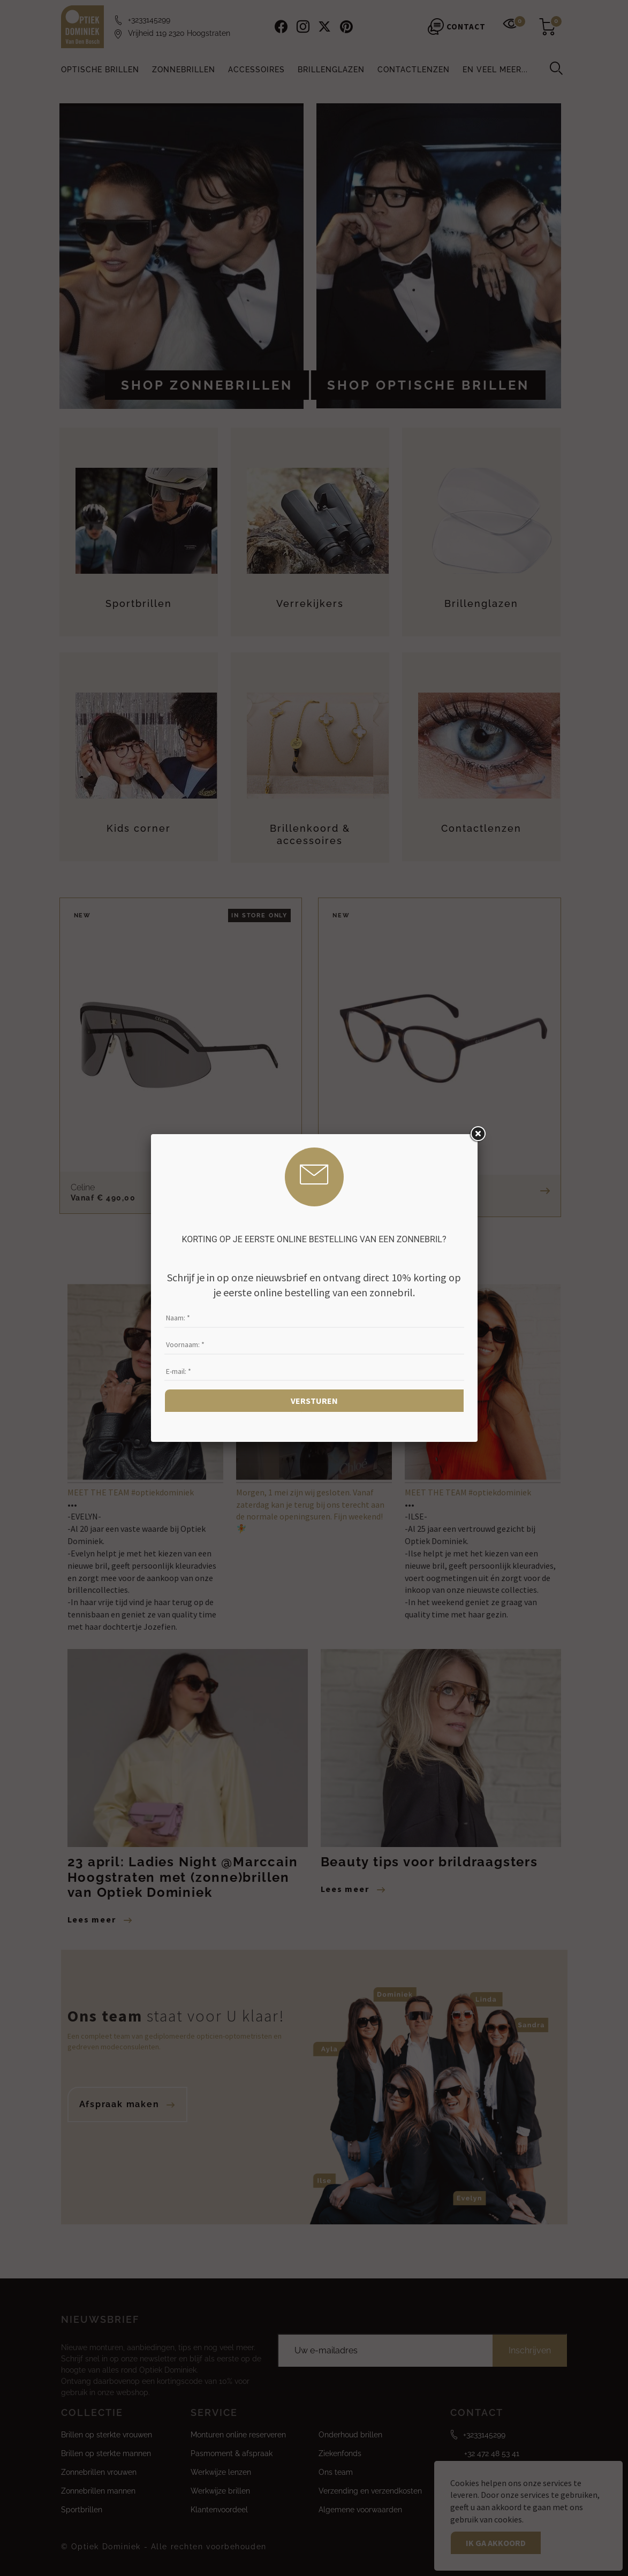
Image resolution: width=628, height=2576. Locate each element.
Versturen (314, 1400)
